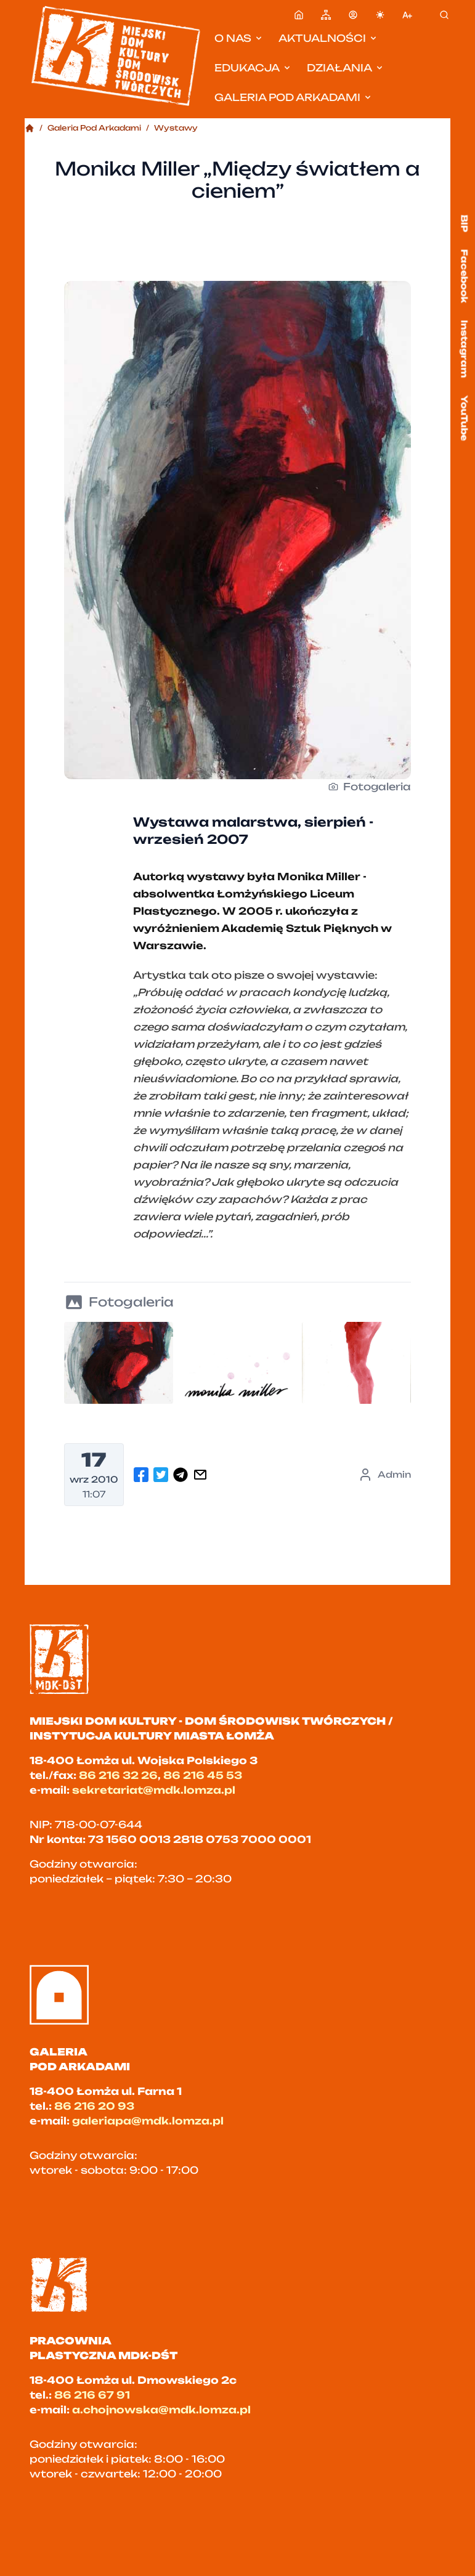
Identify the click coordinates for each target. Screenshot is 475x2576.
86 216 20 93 (94, 2106)
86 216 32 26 (118, 1775)
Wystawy (176, 127)
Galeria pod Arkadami (293, 97)
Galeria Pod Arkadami (94, 127)
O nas (239, 38)
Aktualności (328, 38)
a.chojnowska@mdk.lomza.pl (161, 2410)
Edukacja (253, 68)
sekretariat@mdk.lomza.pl (153, 1790)
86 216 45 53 (202, 1775)
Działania (345, 68)
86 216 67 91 (92, 2395)
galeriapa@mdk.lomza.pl (148, 2121)
